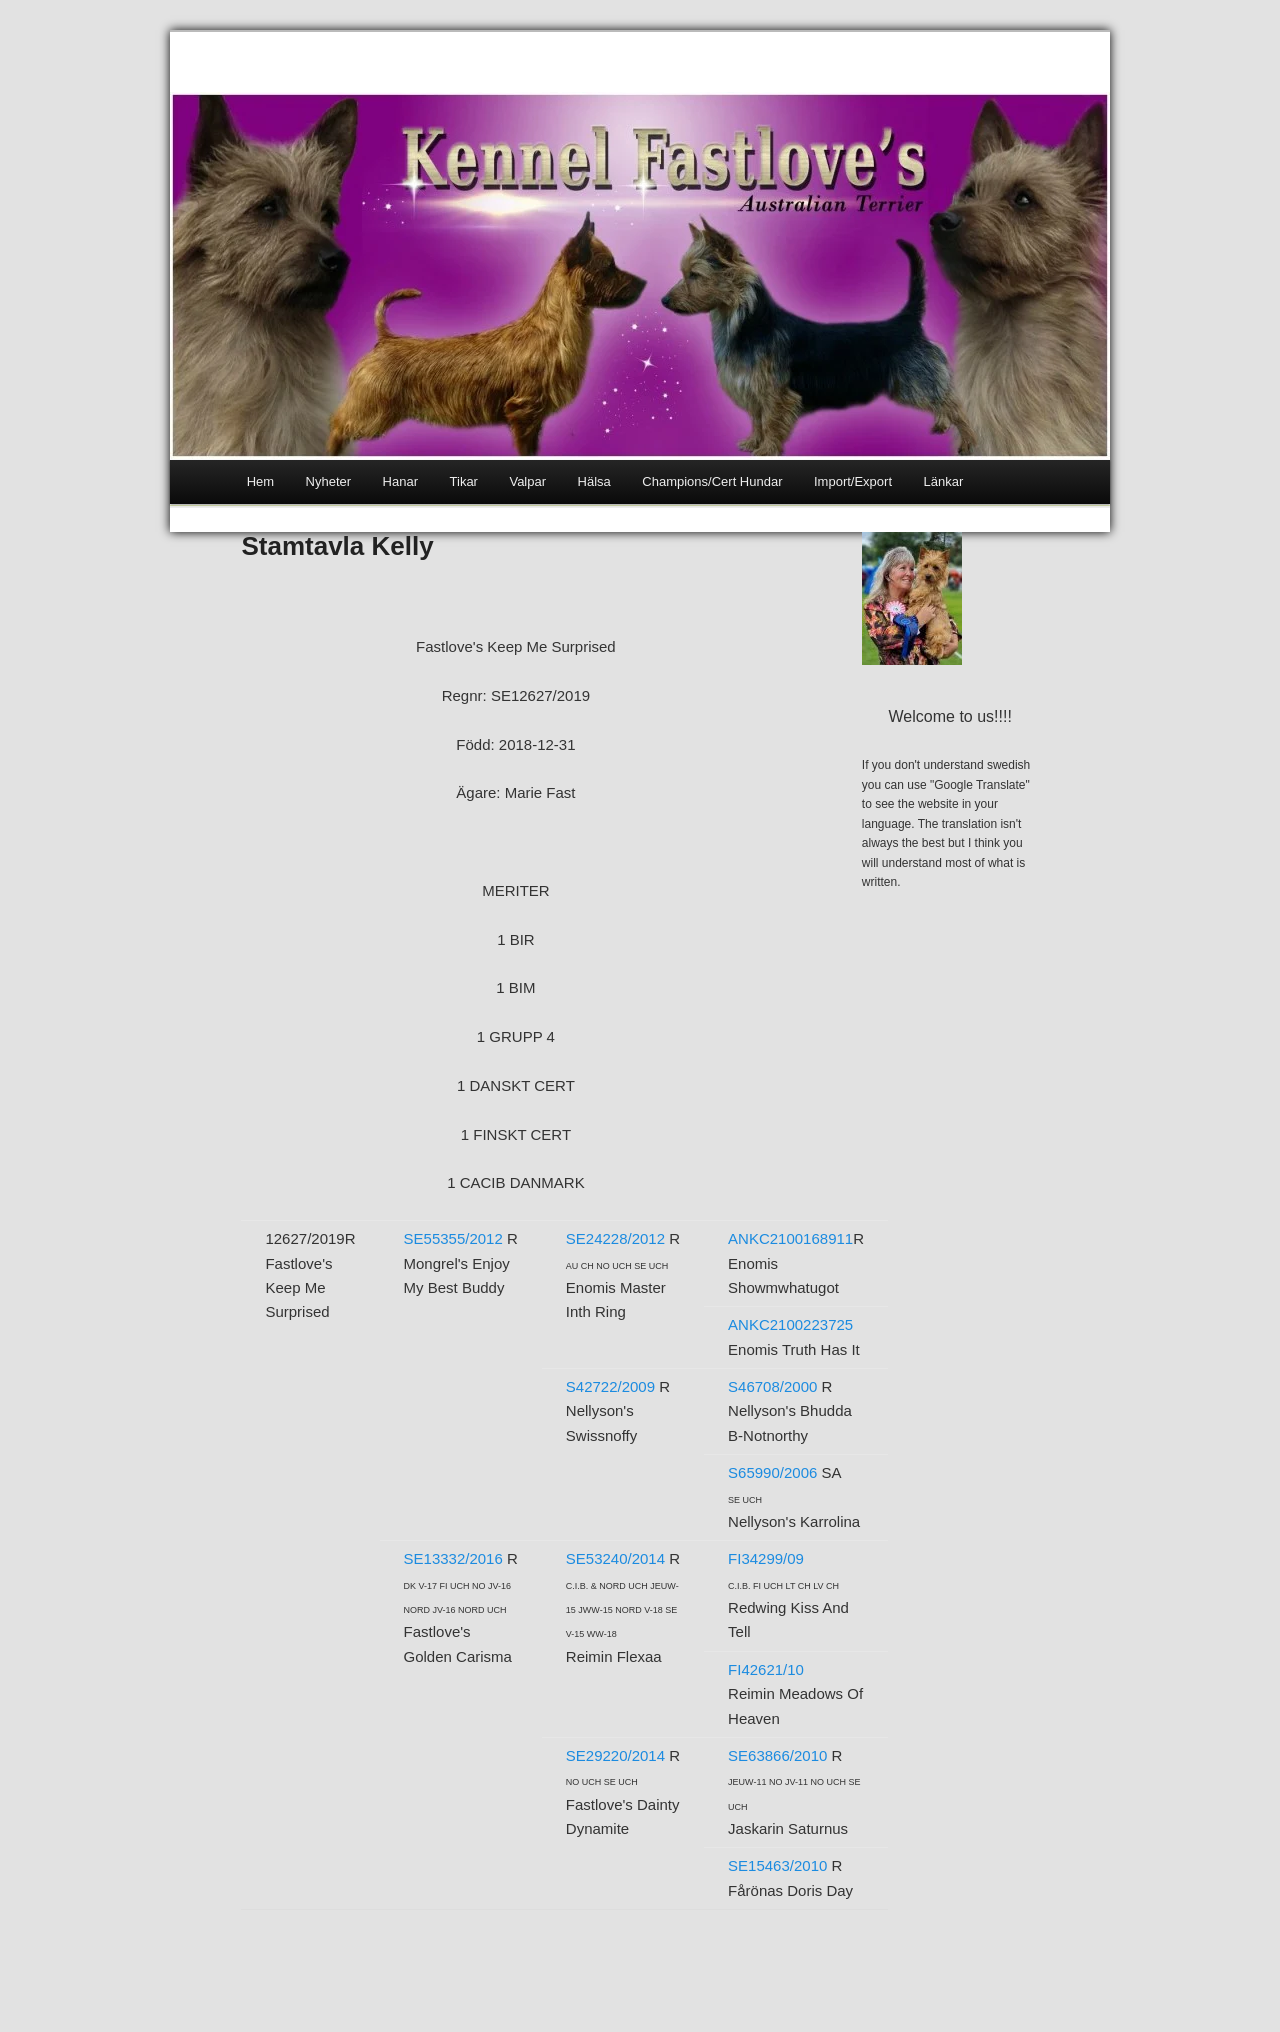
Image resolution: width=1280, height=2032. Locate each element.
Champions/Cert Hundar (712, 481)
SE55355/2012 (453, 1238)
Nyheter (329, 481)
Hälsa (594, 481)
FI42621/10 (766, 1669)
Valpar (527, 481)
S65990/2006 (772, 1472)
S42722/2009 (610, 1386)
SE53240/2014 (615, 1558)
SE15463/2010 (777, 1865)
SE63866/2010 (777, 1755)
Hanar (400, 481)
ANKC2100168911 (790, 1238)
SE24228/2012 (615, 1238)
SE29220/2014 (615, 1755)
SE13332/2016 (453, 1558)
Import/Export (853, 481)
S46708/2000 (772, 1386)
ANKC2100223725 (790, 1324)
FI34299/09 (766, 1558)
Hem (260, 481)
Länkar (944, 481)
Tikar (464, 481)
